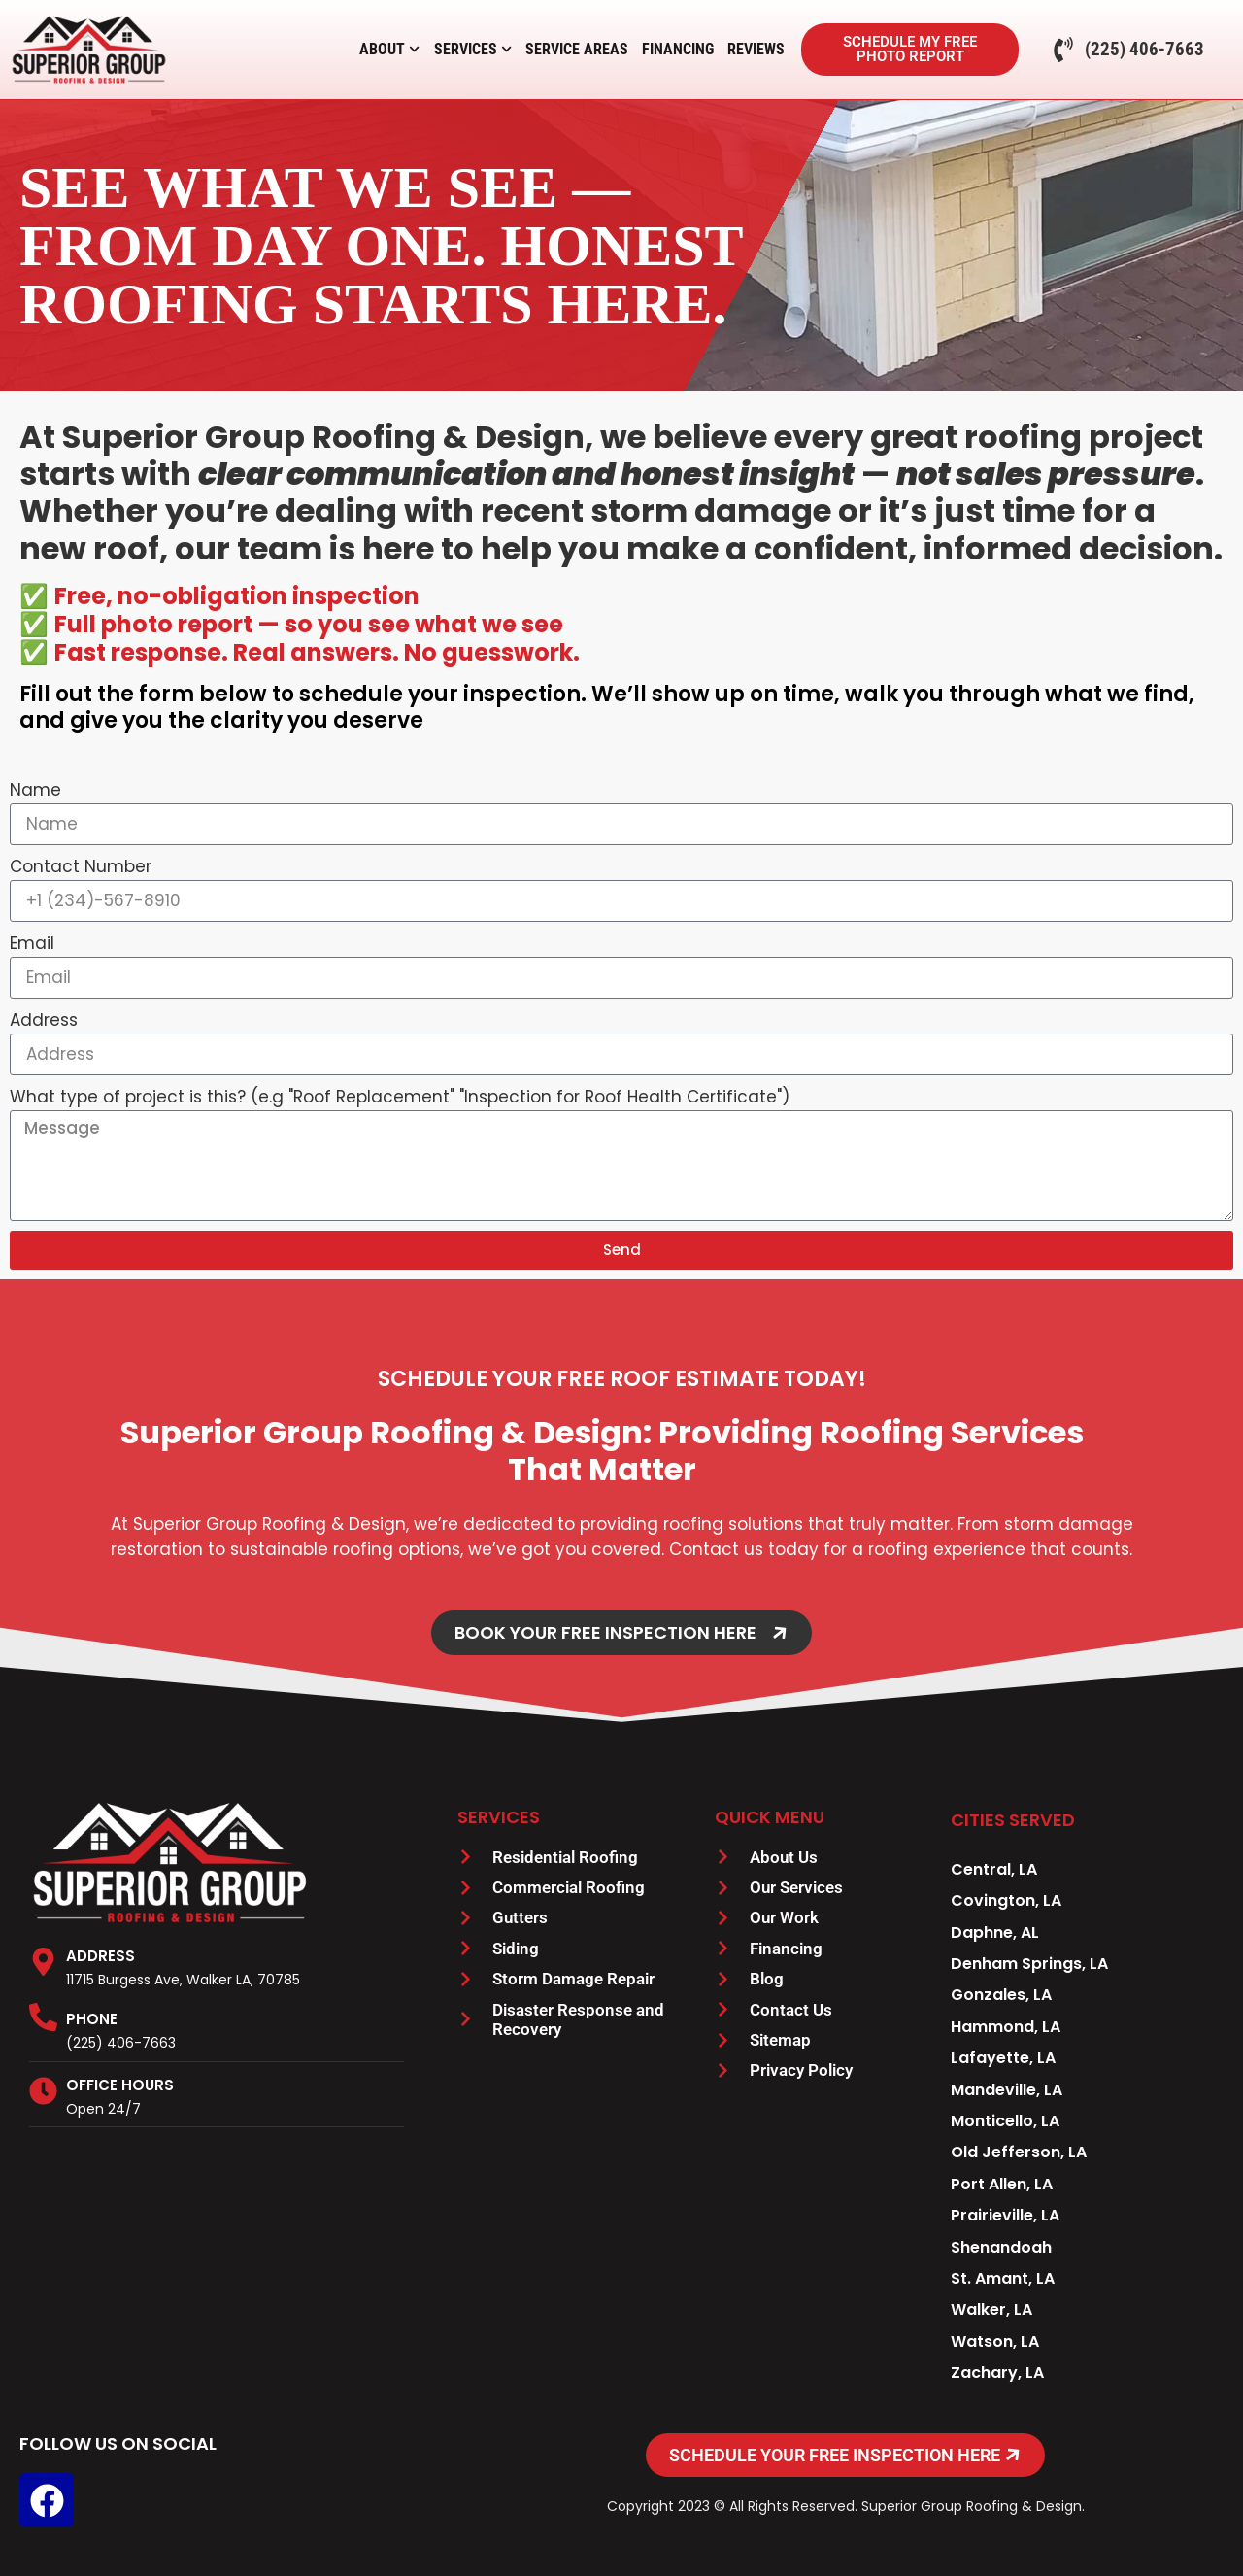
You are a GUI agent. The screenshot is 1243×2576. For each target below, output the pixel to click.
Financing (678, 49)
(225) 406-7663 (121, 2042)
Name (35, 789)
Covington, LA (1006, 1900)
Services (473, 49)
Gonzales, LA (1001, 1994)
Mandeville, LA (1006, 2090)
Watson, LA (995, 2341)
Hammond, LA (1005, 2027)
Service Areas (576, 49)
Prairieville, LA (1005, 2215)
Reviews (756, 49)
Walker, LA (991, 2309)
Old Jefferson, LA (1019, 2152)
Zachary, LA (997, 2372)
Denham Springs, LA (1029, 1963)
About (389, 49)
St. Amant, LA (1003, 2278)
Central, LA (994, 1869)
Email (32, 943)
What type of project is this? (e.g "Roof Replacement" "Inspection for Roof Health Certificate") (399, 1096)
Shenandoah (1001, 2247)
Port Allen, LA (1002, 2184)
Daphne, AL (995, 1932)
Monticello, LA (1005, 2121)
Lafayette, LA (1003, 2058)
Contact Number (80, 866)
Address (44, 1020)
